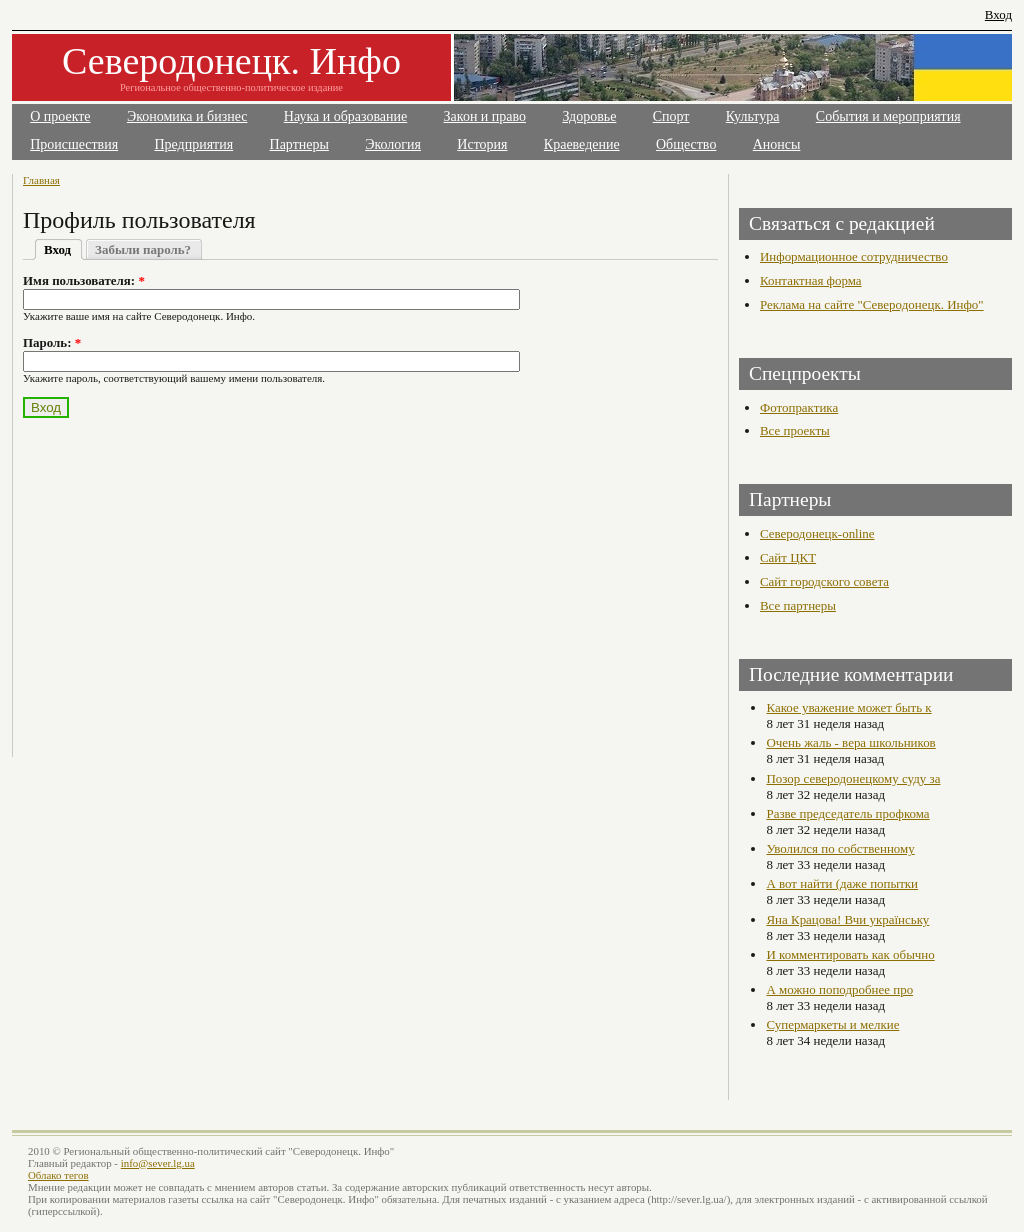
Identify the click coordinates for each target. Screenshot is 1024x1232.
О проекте (60, 116)
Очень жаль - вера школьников (850, 742)
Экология (393, 144)
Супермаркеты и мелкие (832, 1024)
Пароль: (52, 342)
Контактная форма (811, 280)
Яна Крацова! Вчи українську (847, 919)
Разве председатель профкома (847, 813)
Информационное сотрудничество (854, 256)
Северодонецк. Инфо (231, 61)
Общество (686, 144)
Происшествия (74, 144)
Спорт (671, 116)
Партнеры (299, 144)
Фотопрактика (799, 407)
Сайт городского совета (824, 581)
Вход (998, 14)
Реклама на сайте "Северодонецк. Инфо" (872, 304)
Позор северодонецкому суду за (853, 778)
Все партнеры (798, 605)
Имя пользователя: (84, 280)
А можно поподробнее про (839, 989)
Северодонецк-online (817, 533)
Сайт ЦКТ (788, 557)
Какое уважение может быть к (848, 707)
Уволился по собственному (840, 848)
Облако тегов (58, 1175)
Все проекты (795, 430)
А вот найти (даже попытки (842, 883)
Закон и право (485, 116)
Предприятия (194, 144)
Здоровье (589, 116)
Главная (41, 180)
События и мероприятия (888, 116)
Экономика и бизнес (187, 116)
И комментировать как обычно (850, 954)
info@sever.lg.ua (158, 1163)
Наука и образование (345, 116)
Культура (753, 116)
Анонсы (777, 144)
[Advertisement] (199, 576)
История (482, 144)
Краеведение (582, 144)
